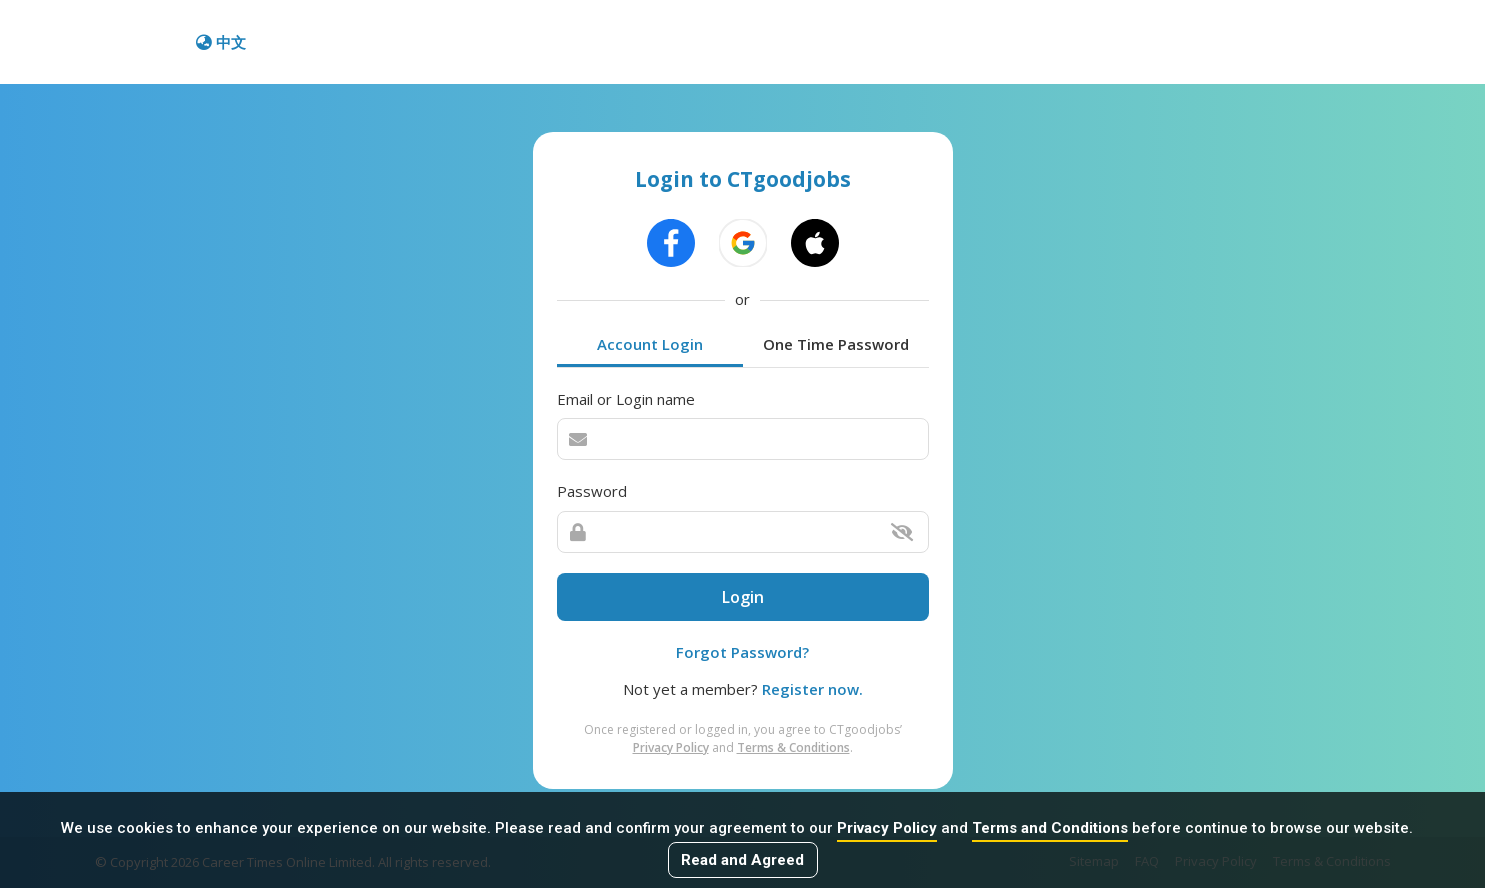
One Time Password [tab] (836, 344)
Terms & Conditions (793, 747)
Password (592, 491)
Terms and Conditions (1050, 828)
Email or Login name (626, 399)
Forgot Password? (742, 652)
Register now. (812, 689)
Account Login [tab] (650, 344)
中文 (221, 42)
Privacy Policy (887, 828)
